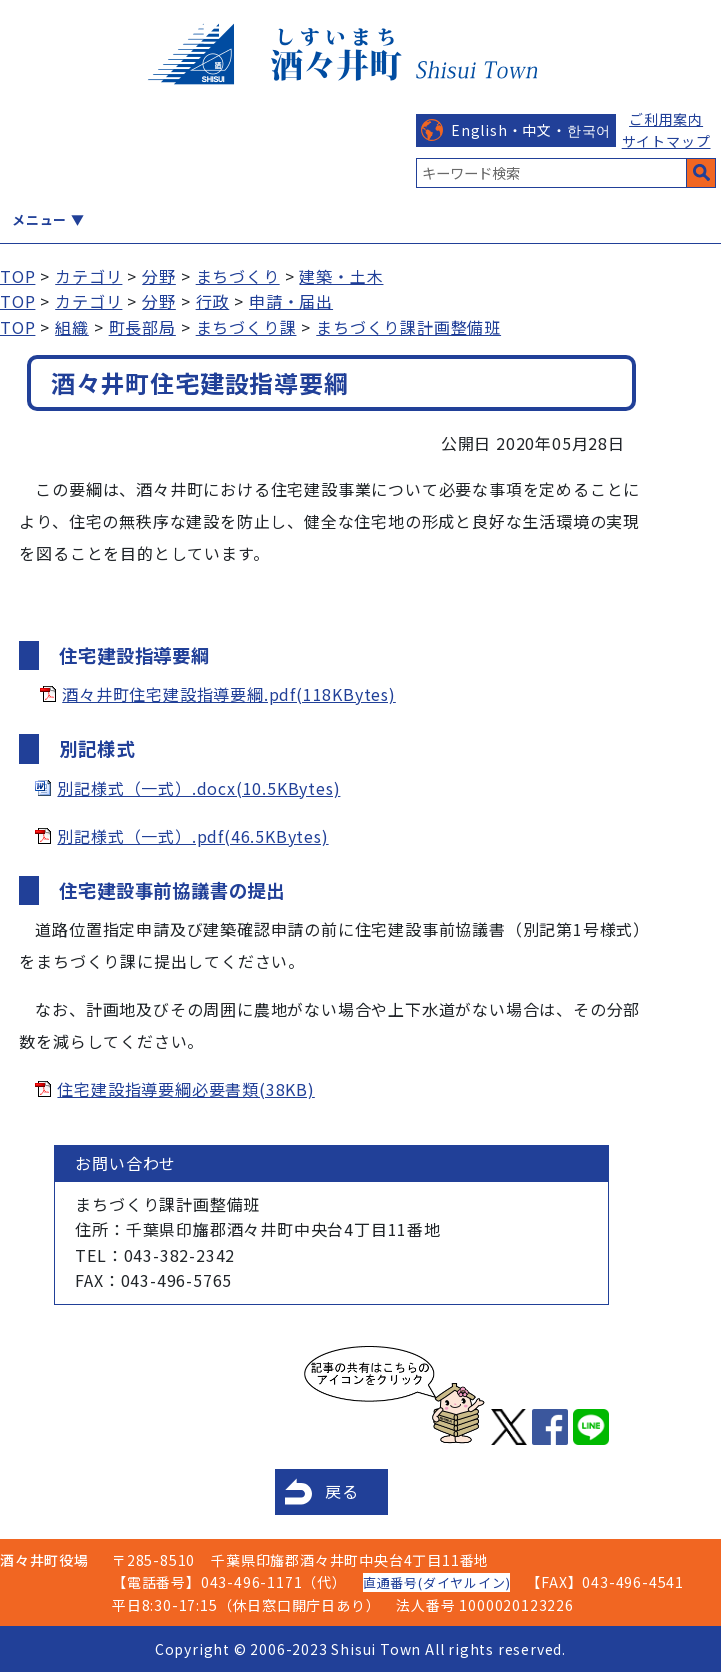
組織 (72, 327)
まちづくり (238, 276)
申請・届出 (291, 301)
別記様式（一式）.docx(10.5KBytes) (198, 788)
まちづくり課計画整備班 (408, 327)
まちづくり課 (246, 327)
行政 (213, 301)
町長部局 (142, 327)
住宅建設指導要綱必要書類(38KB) (185, 1089)
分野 (159, 276)
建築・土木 (341, 276)
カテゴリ (88, 276)
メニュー (39, 219)
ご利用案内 (666, 119)
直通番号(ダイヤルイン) (437, 1582)
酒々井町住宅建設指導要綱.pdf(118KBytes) (229, 694)
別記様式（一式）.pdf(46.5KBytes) (192, 836)
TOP (17, 276)
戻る (342, 1491)
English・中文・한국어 (531, 130)
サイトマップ (666, 141)
